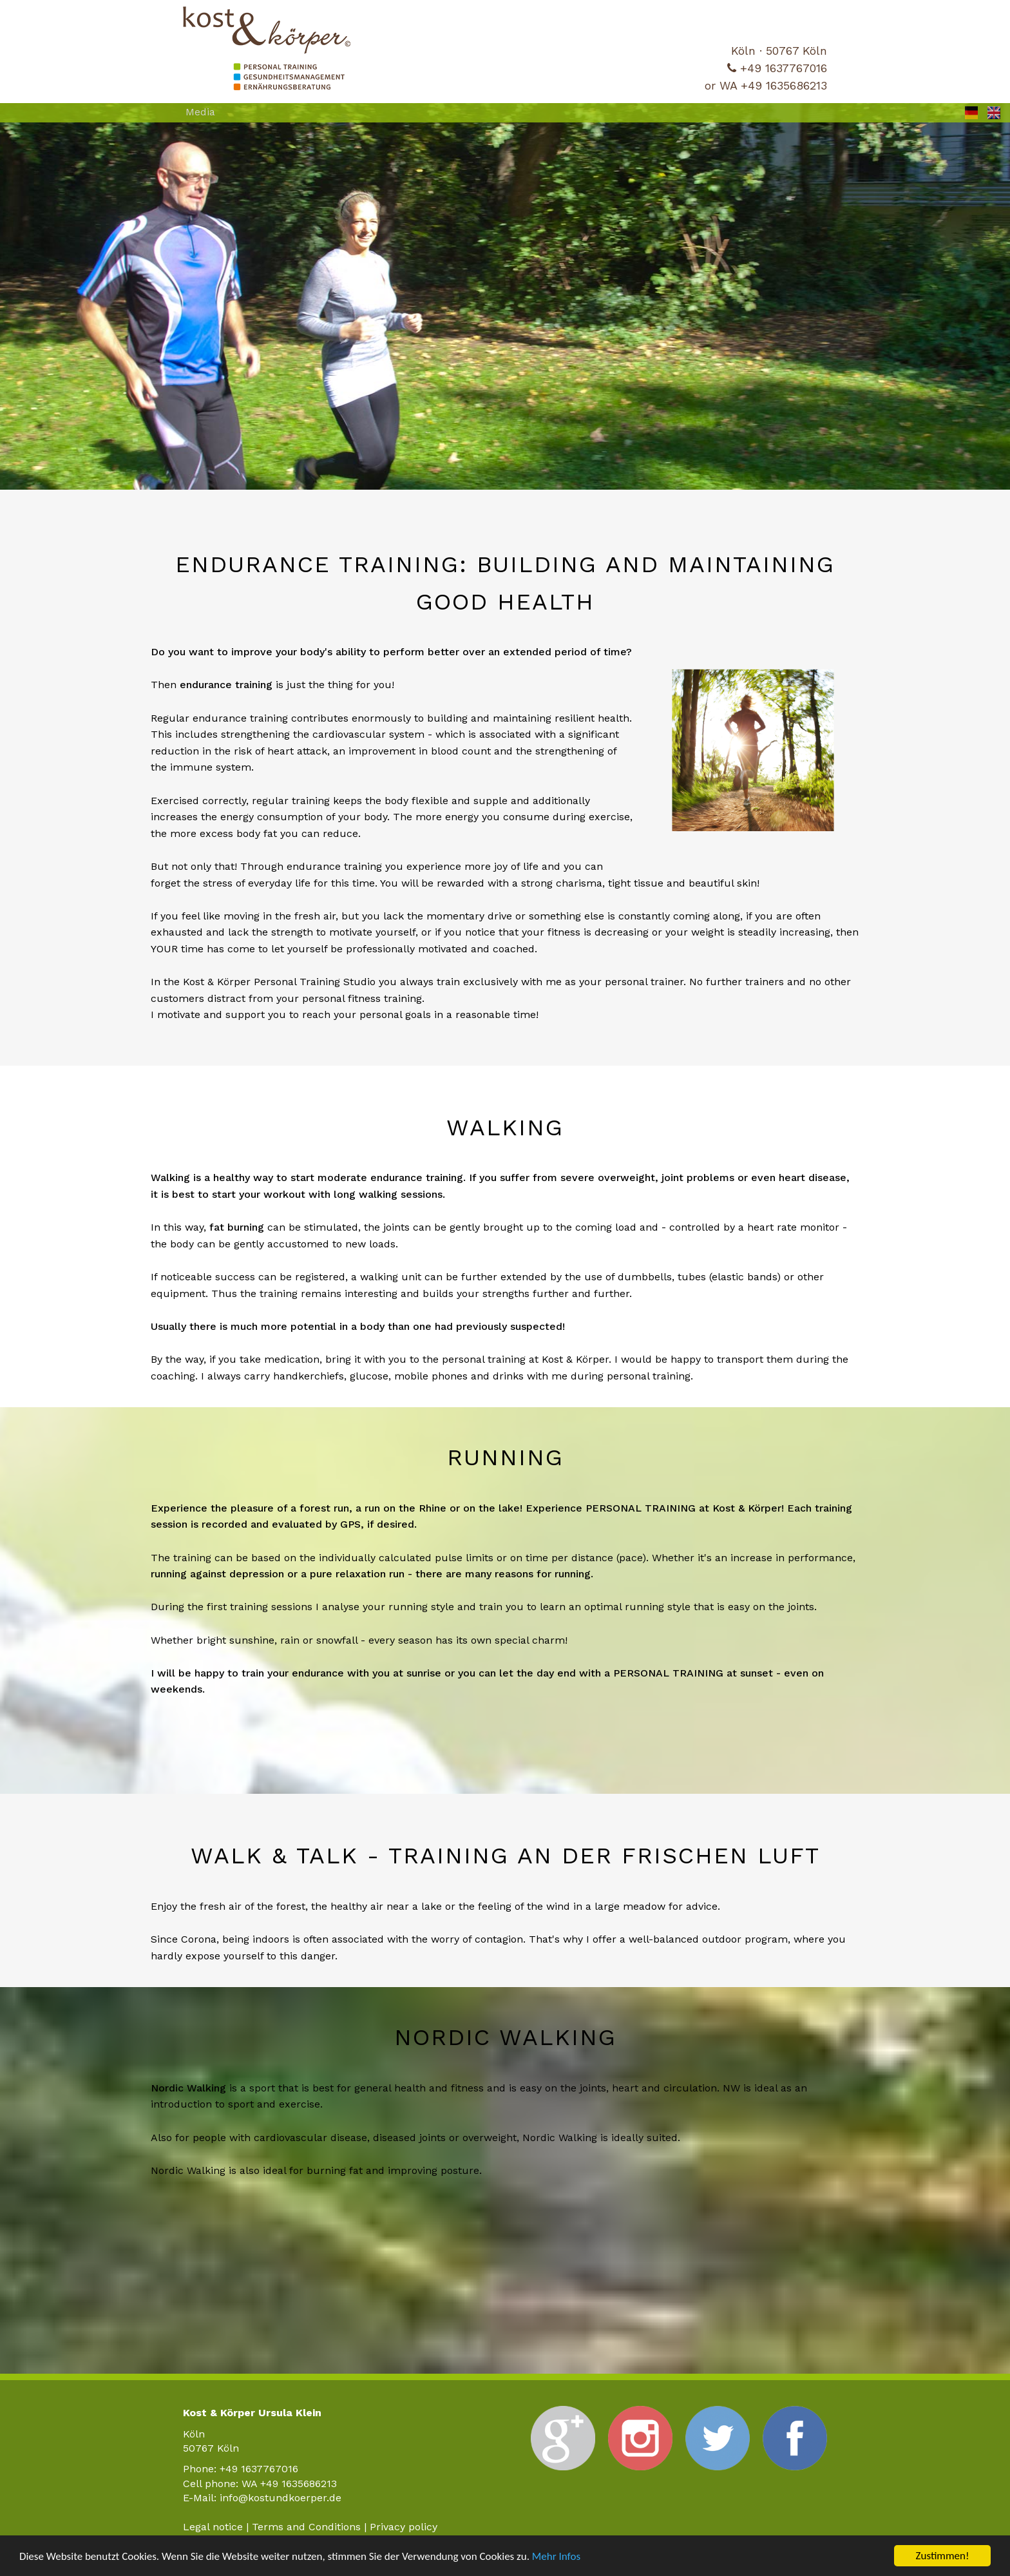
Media (200, 112)
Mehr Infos (556, 2556)
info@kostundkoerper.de (280, 2498)
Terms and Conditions (306, 2527)
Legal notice (213, 2527)
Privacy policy (403, 2527)
